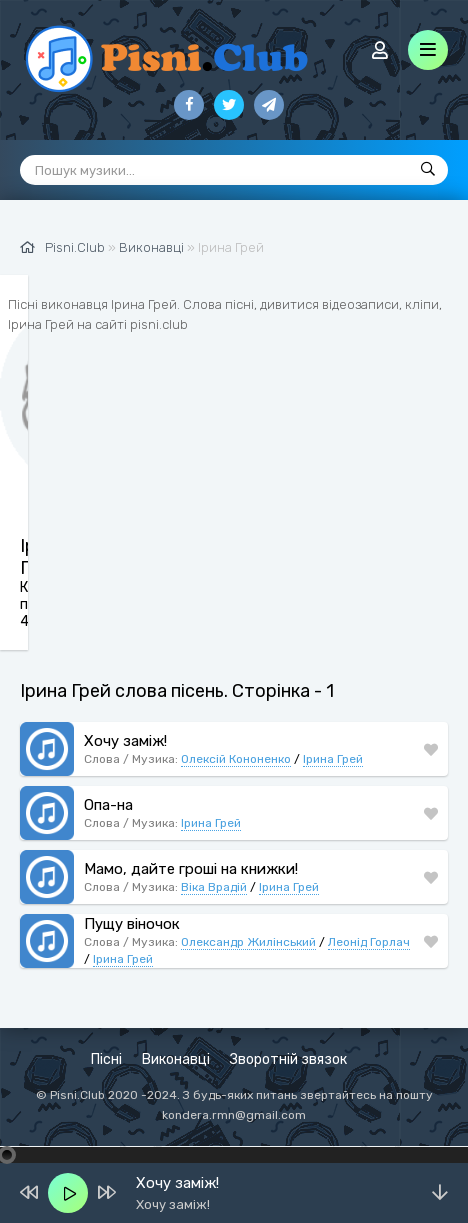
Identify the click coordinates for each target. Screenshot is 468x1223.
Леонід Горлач (369, 942)
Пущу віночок (132, 924)
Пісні (106, 1059)
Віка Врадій (214, 887)
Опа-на (108, 805)
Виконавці (176, 1059)
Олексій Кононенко (236, 759)
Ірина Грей (333, 759)
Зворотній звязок (288, 1059)
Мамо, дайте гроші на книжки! (191, 869)
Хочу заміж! (125, 741)
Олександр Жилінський (248, 942)
